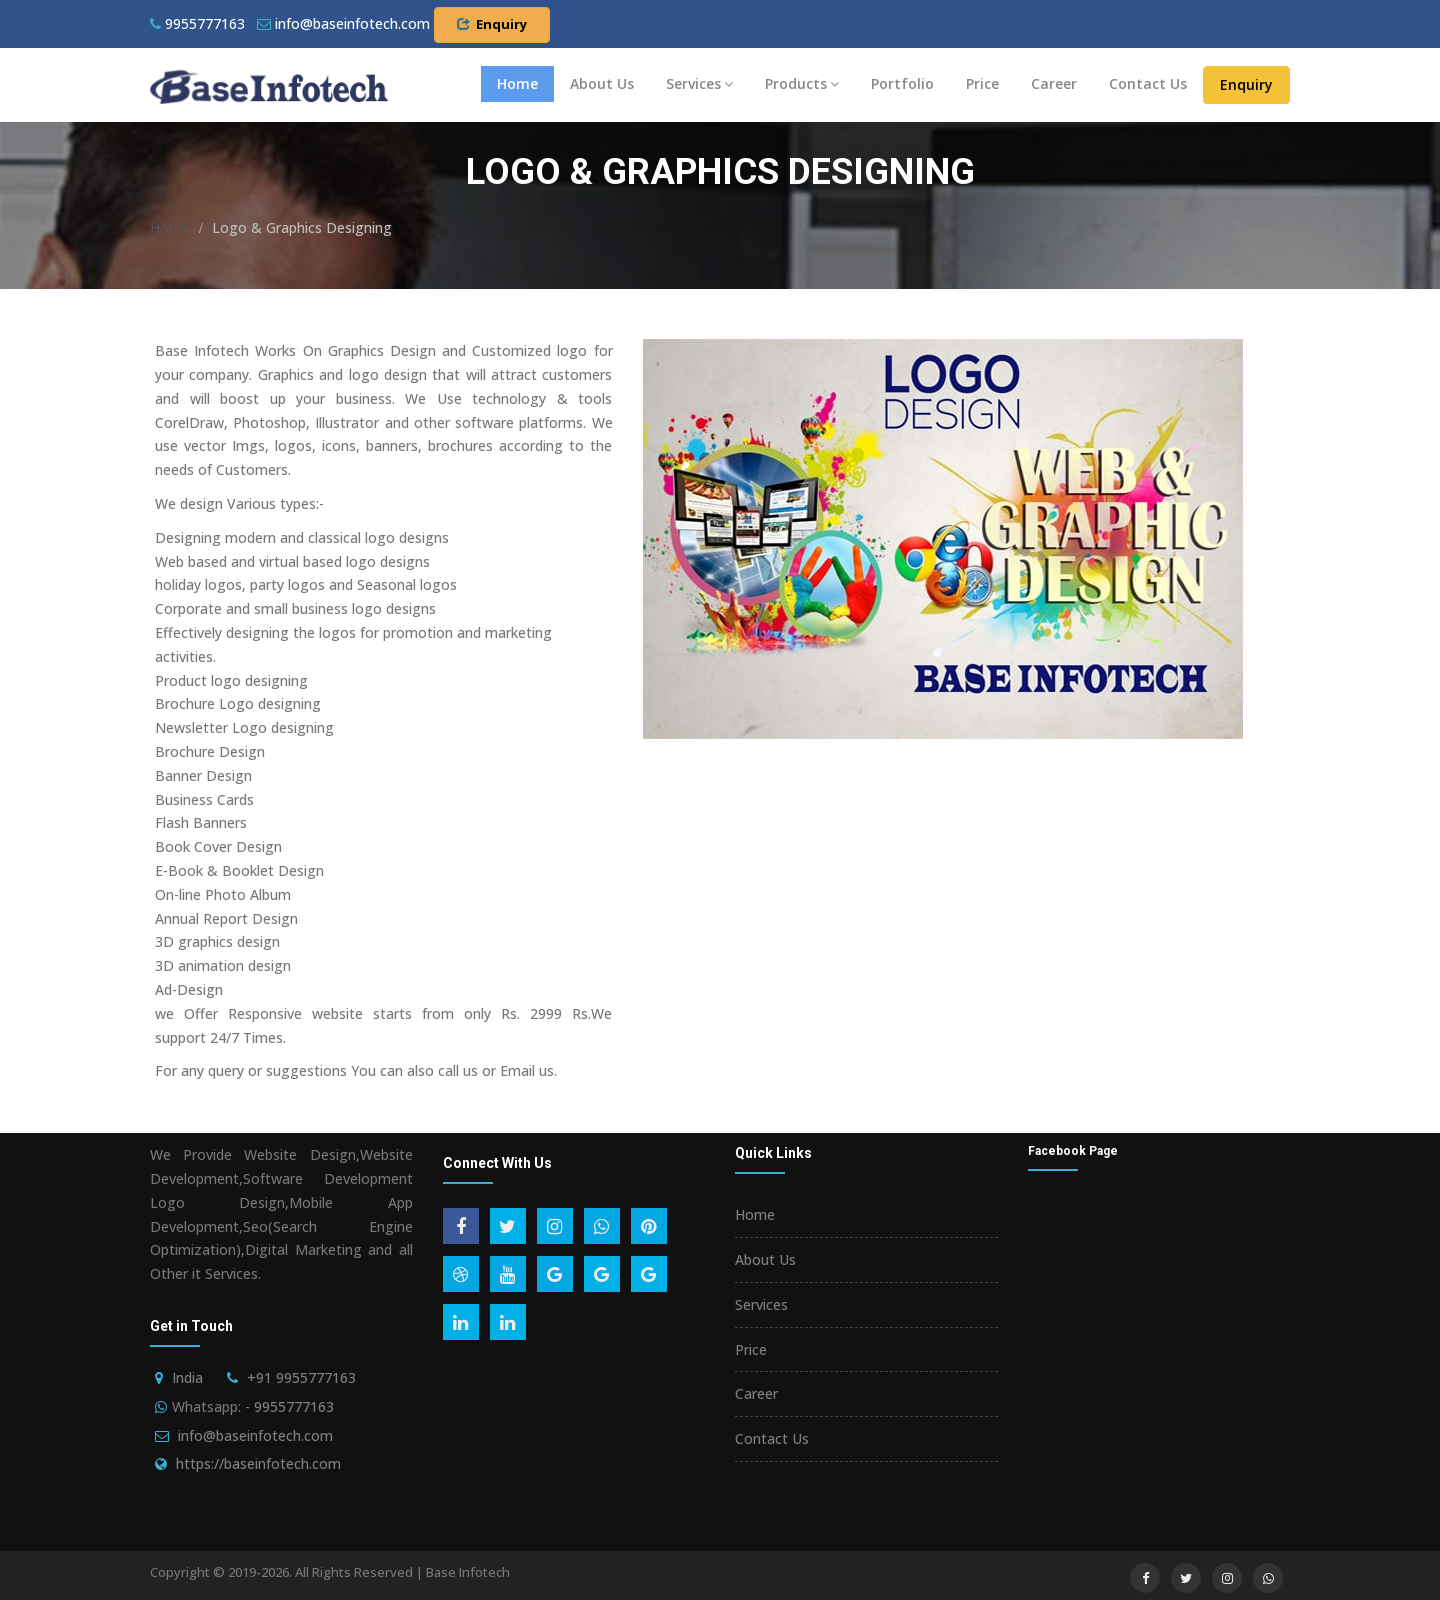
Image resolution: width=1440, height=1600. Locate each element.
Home (517, 83)
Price (982, 83)
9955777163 (197, 23)
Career (1054, 83)
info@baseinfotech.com (255, 1435)
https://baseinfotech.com (258, 1463)
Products (802, 83)
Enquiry (492, 24)
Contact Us (1148, 83)
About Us (602, 83)
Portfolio (902, 83)
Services (699, 83)
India (187, 1377)
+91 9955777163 (301, 1377)
